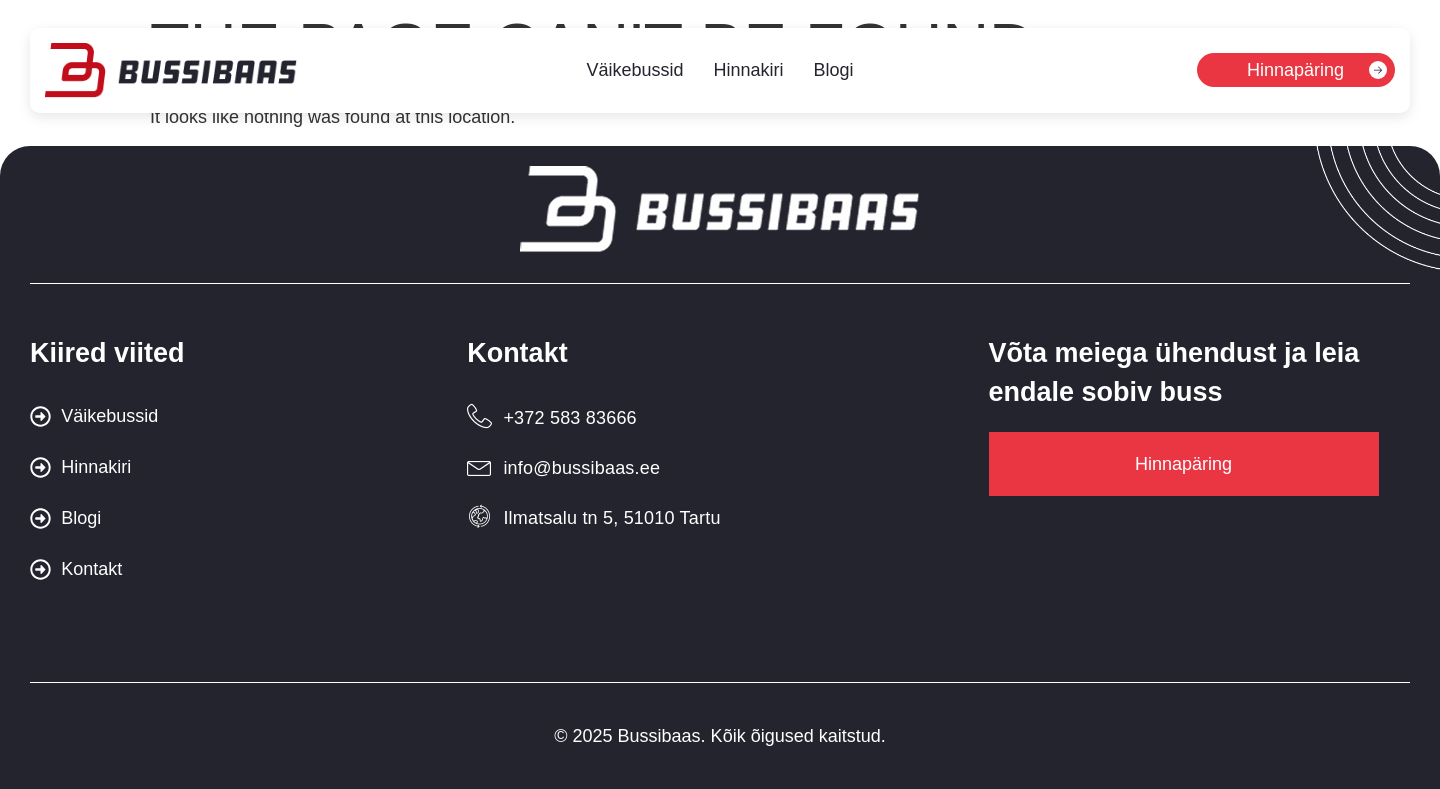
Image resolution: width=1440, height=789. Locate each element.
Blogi (834, 72)
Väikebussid (634, 72)
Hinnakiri (748, 72)
